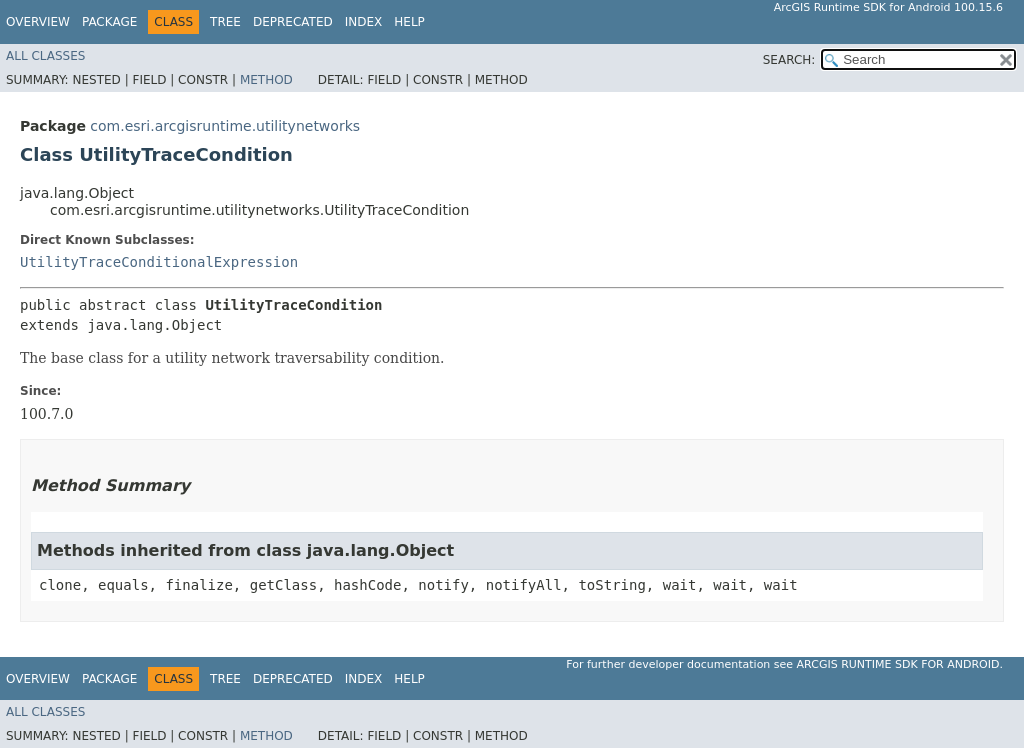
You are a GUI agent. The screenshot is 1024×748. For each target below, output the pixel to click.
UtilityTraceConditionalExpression (159, 262)
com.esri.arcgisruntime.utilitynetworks (225, 126)
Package (109, 22)
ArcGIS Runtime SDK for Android (898, 664)
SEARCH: (789, 60)
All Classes (45, 56)
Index (364, 22)
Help (409, 22)
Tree (225, 22)
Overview (38, 22)
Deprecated (293, 22)
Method (266, 80)
